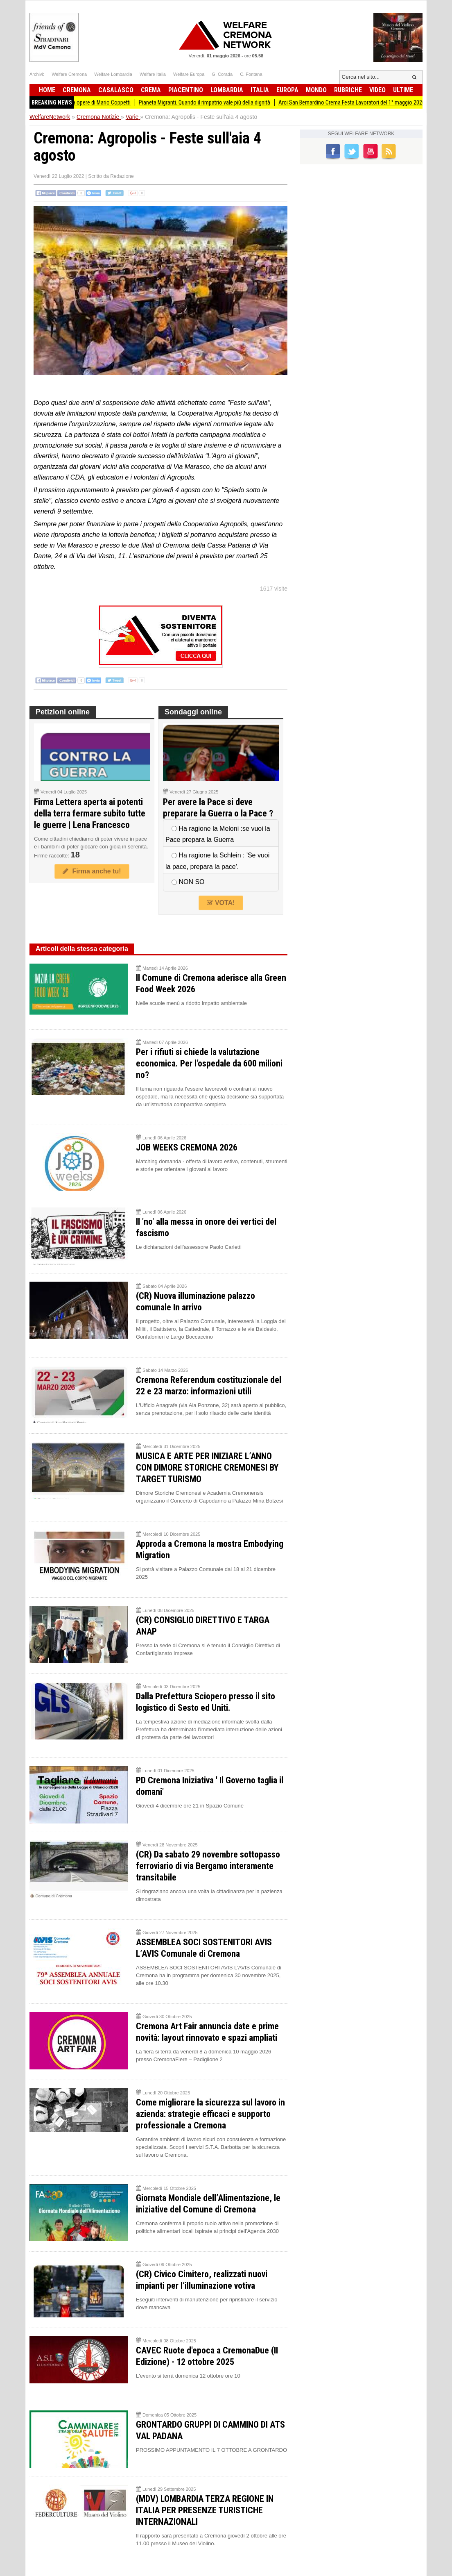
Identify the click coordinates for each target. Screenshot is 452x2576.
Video (377, 90)
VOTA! (221, 902)
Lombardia (226, 90)
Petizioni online (63, 712)
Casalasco (115, 90)
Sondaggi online (193, 712)
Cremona (77, 90)
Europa (287, 90)
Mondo (316, 90)
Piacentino (185, 90)
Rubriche (348, 90)
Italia (260, 90)
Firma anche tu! (92, 871)
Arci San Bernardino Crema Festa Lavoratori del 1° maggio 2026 (361, 102)
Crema (151, 90)
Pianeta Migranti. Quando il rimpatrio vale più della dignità (214, 102)
